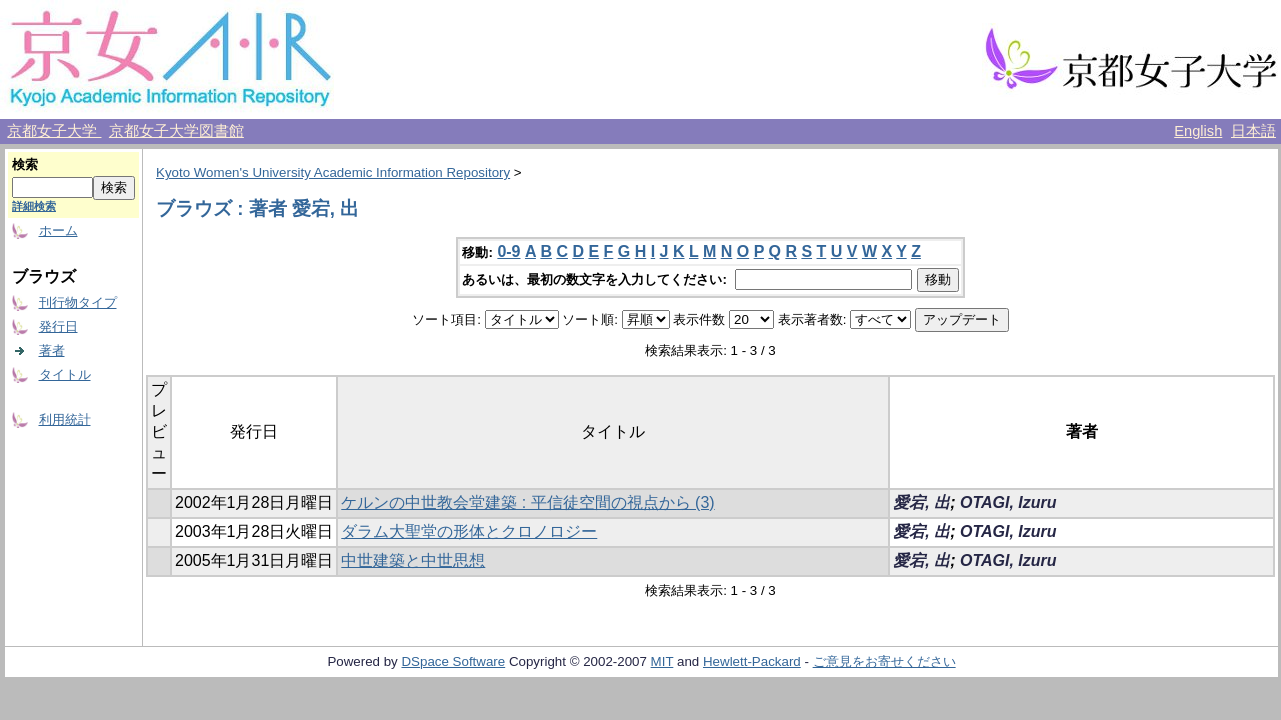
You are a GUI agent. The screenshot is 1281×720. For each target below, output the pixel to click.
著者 (52, 350)
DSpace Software (453, 661)
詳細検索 (34, 206)
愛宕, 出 (921, 502)
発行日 (58, 326)
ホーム (58, 230)
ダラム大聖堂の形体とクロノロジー (469, 531)
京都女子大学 (54, 131)
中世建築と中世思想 (413, 560)
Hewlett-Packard (752, 661)
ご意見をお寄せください (884, 661)
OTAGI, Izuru (1008, 502)
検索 (25, 164)
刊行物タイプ (78, 302)
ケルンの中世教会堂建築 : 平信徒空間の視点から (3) (527, 502)
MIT (662, 661)
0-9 (508, 251)
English (1198, 131)
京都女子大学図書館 (176, 131)
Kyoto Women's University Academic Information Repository (333, 172)
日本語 (1253, 131)
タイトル (65, 374)
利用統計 (65, 419)
